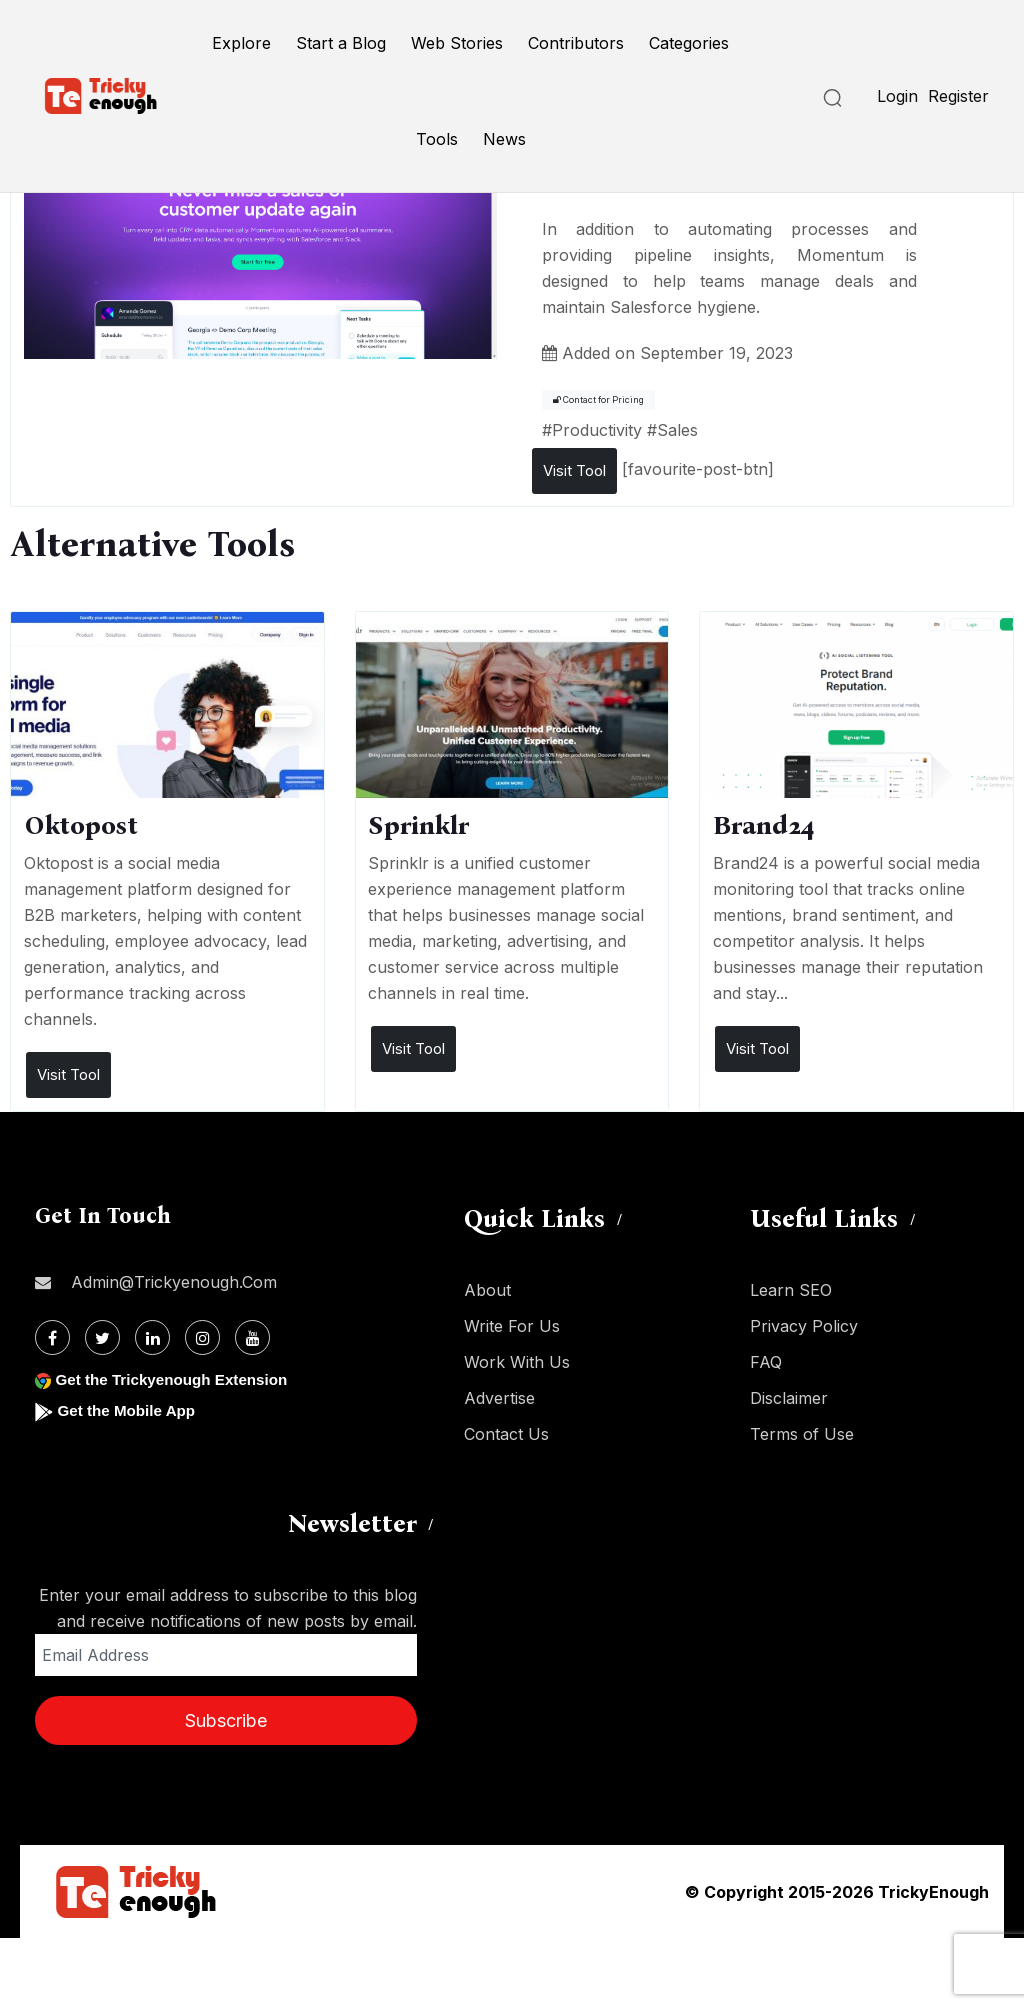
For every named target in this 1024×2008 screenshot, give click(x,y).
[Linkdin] (152, 1337)
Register (958, 96)
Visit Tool (574, 470)
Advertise (499, 1398)
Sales (677, 430)
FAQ (766, 1362)
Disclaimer (789, 1398)
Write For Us (512, 1326)
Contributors (576, 43)
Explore (241, 43)
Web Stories (457, 43)
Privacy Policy (804, 1326)
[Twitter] (102, 1337)
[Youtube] (252, 1337)
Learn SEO (791, 1290)
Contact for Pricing (598, 400)
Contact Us (506, 1434)
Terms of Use (802, 1434)
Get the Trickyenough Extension (177, 1379)
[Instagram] (202, 1337)
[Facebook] (52, 1337)
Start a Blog (341, 43)
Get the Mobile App (129, 1410)
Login (897, 96)
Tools (437, 139)
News (504, 139)
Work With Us (517, 1362)
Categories (689, 43)
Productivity (597, 430)
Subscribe (226, 1720)
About (487, 1290)
